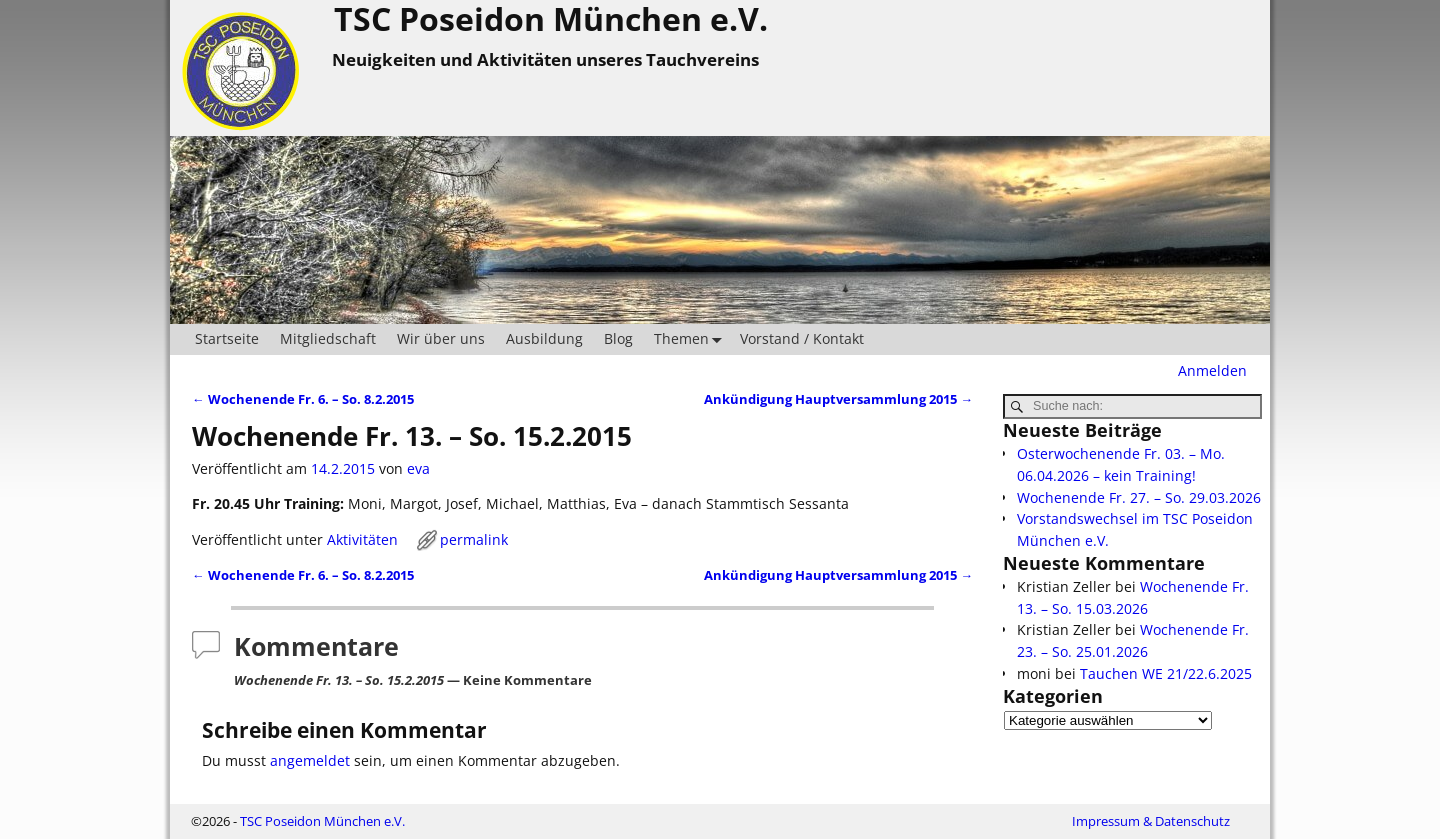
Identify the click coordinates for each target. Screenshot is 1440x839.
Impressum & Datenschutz (1151, 821)
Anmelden (1212, 370)
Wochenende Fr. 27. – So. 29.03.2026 (1139, 497)
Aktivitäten (362, 539)
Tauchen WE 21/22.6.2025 (1166, 673)
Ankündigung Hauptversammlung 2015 (838, 399)
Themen (692, 339)
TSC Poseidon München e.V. (322, 821)
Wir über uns (441, 338)
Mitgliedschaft (328, 338)
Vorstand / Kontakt (802, 338)
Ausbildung (544, 338)
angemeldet (310, 760)
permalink (474, 539)
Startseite (227, 338)
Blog (618, 338)
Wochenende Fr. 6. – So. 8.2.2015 (303, 399)
